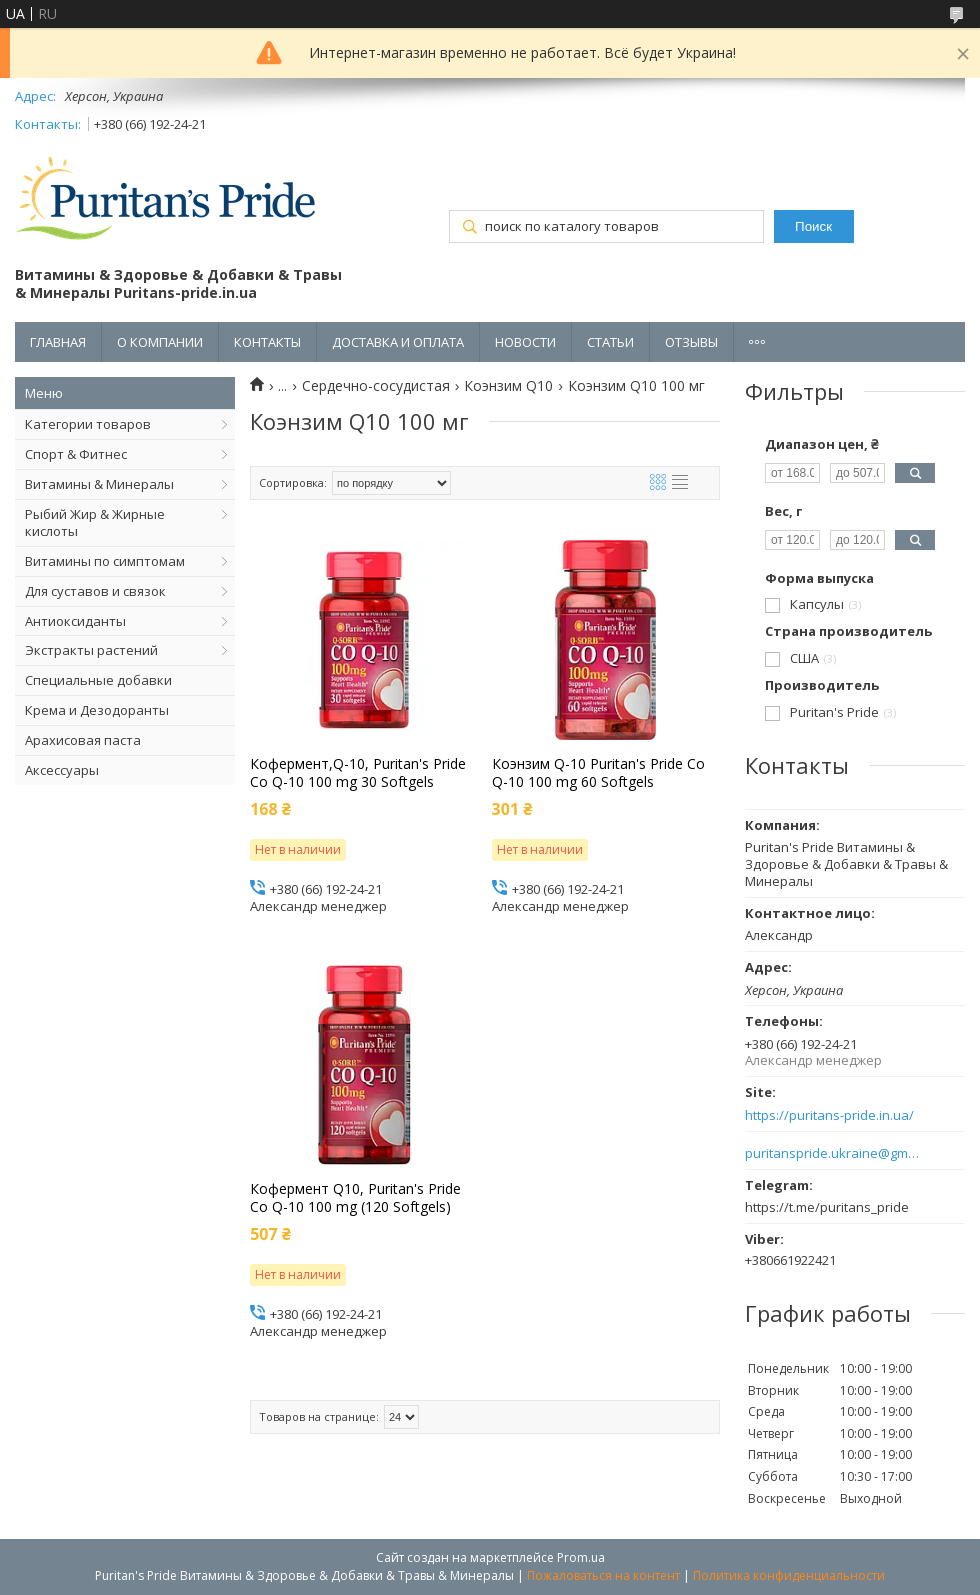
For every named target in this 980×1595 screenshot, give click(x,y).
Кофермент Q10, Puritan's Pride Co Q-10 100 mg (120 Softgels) (355, 1198)
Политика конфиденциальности (789, 1575)
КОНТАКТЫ (267, 342)
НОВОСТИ (525, 342)
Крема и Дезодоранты (97, 710)
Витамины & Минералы (99, 484)
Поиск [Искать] (813, 226)
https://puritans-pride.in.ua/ (829, 1115)
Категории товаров (88, 424)
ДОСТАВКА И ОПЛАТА (398, 342)
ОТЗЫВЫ (691, 342)
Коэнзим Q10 (508, 386)
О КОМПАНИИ (160, 342)
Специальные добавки (98, 680)
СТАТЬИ (610, 342)
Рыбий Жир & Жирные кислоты (95, 522)
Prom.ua (581, 1557)
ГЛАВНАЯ (58, 342)
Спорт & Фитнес (76, 454)
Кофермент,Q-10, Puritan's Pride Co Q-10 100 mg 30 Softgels (358, 773)
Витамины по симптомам (105, 561)
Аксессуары (62, 770)
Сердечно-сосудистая (376, 386)
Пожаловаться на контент (603, 1575)
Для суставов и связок (95, 591)
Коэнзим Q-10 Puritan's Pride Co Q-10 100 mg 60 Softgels (598, 773)
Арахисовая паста (83, 740)
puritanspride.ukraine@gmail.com (832, 1153)
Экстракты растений (91, 650)
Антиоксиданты (75, 621)
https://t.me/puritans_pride (827, 1207)
